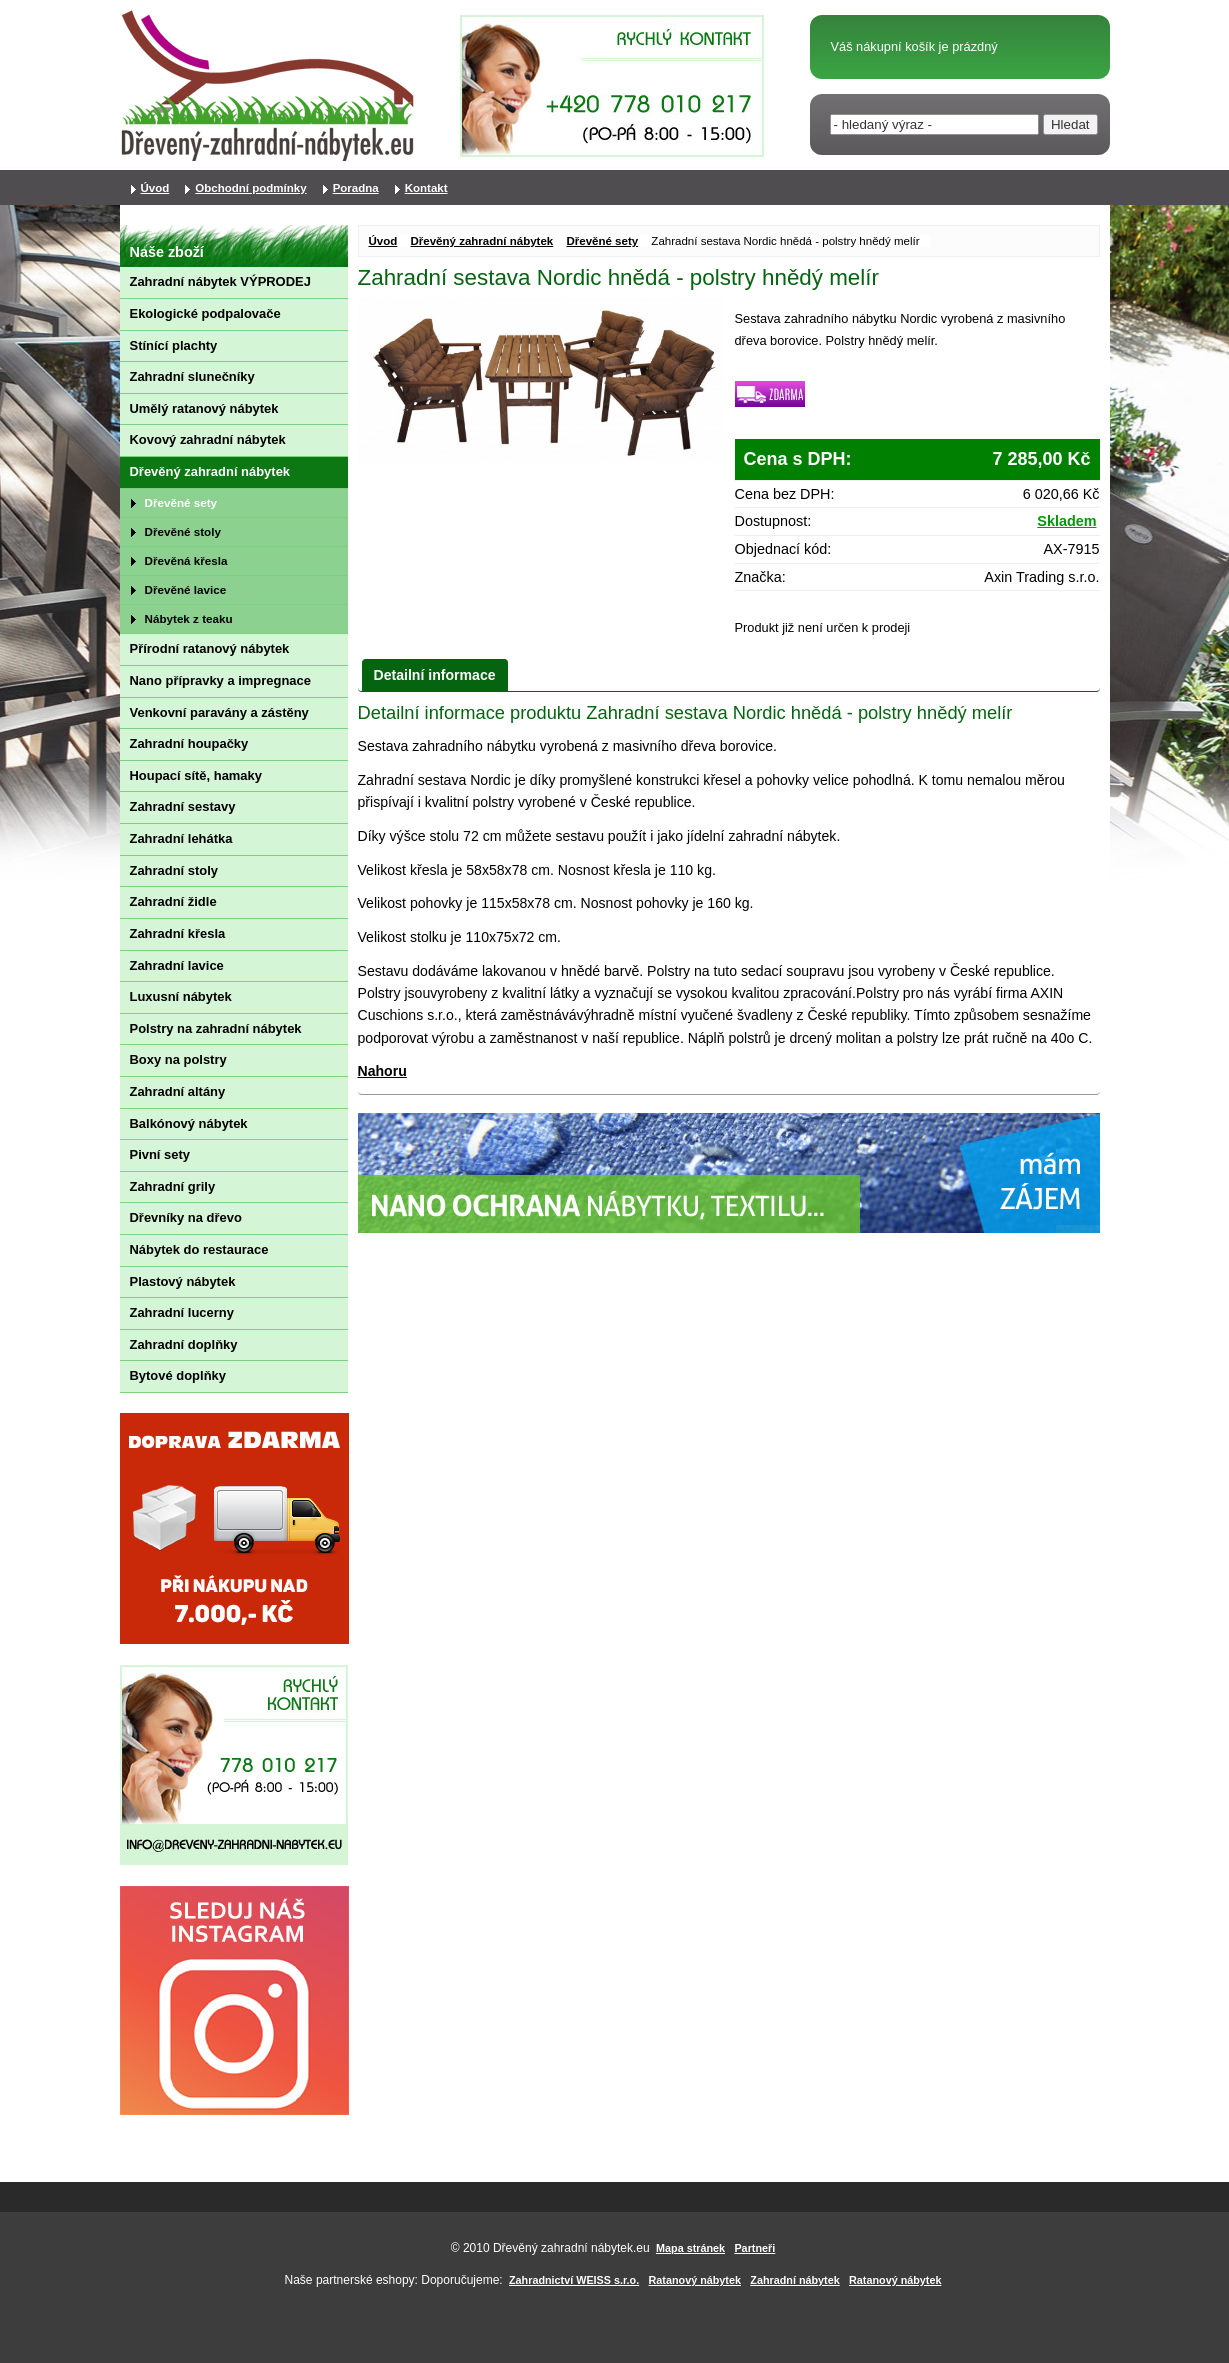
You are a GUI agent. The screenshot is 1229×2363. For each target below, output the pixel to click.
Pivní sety (160, 1154)
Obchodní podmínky (250, 188)
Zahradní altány (178, 1091)
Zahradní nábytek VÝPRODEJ (220, 281)
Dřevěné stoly (183, 531)
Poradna (356, 188)
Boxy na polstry (178, 1059)
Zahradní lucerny (182, 1312)
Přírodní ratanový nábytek (210, 648)
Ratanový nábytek (695, 2280)
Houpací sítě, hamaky (196, 775)
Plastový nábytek (183, 1281)
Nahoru (382, 1071)
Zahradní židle (173, 901)
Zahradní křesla (178, 933)
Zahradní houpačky (189, 743)
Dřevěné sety (602, 241)
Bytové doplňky (178, 1375)
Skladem (1066, 521)
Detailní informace (435, 675)
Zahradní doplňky (184, 1344)
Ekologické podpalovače (205, 313)
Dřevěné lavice (186, 589)
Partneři (754, 2248)
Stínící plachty (174, 345)
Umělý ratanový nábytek (204, 408)
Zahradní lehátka (181, 838)
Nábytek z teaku (189, 618)
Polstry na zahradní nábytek (216, 1028)
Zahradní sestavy (183, 806)
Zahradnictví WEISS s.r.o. (574, 2280)
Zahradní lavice (177, 965)
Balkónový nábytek (189, 1123)
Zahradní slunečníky (192, 376)
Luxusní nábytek (181, 996)
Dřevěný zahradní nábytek (482, 241)
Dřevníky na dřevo (186, 1217)
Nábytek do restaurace (199, 1249)
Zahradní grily (173, 1186)
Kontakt (426, 188)
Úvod (383, 241)
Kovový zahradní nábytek (208, 439)
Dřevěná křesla (186, 560)
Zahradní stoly (174, 870)
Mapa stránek (690, 2248)
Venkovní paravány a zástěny (219, 712)
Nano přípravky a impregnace (220, 680)
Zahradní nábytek (794, 2280)
